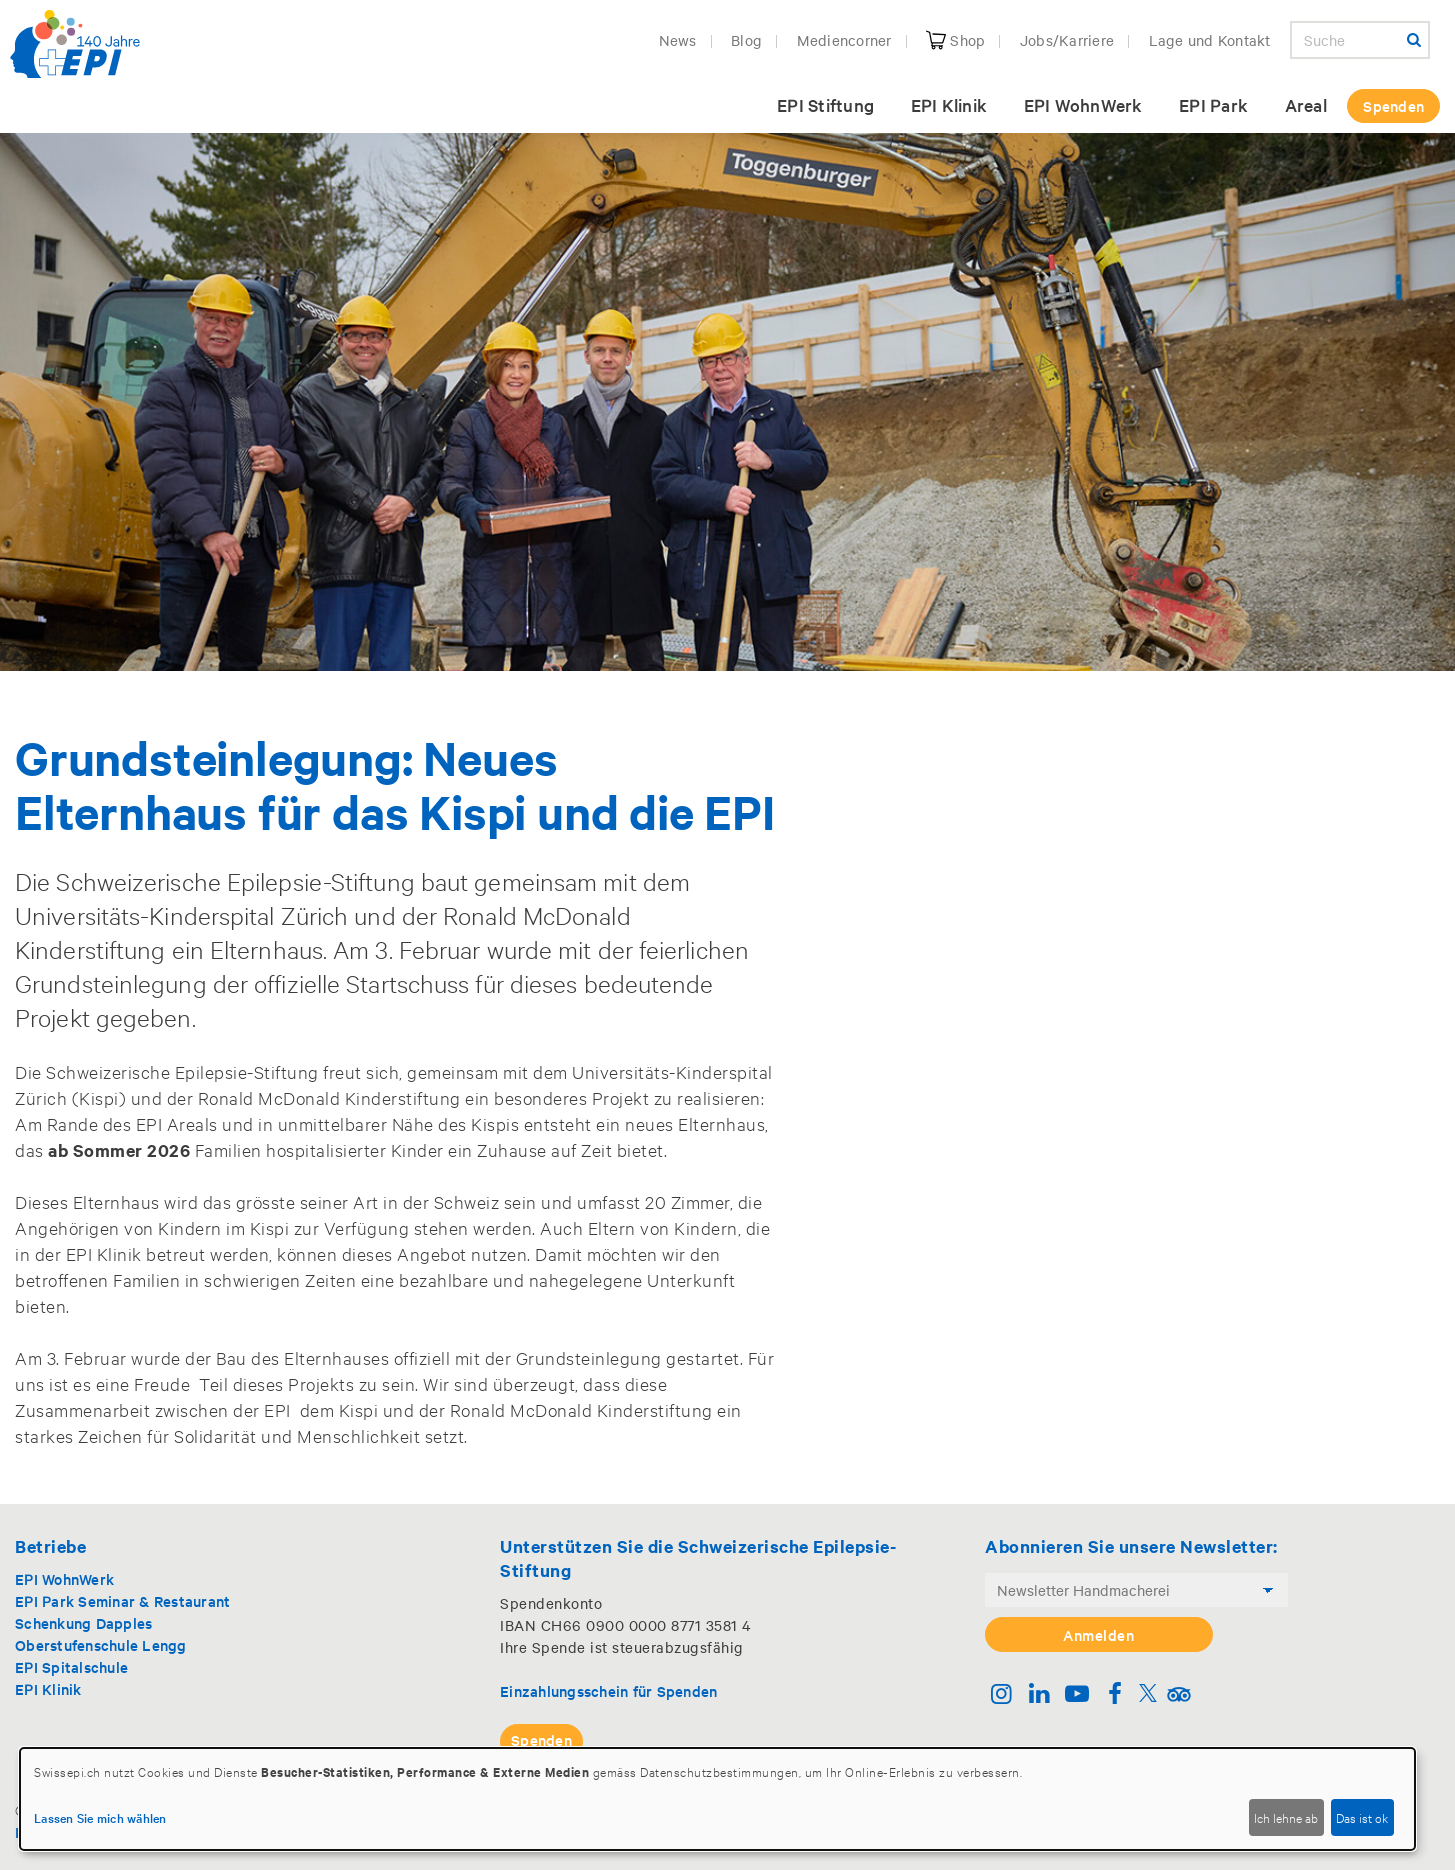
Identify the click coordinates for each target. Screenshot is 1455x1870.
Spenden (1393, 105)
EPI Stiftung (825, 104)
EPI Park (1213, 104)
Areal (1306, 104)
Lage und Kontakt (1210, 40)
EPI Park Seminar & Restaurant (122, 1600)
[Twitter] (1148, 1695)
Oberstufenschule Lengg (101, 1644)
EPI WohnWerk (1083, 104)
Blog (746, 40)
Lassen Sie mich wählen (100, 1817)
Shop (955, 40)
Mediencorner (844, 40)
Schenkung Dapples (83, 1622)
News (678, 40)
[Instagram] (1001, 1695)
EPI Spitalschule (71, 1666)
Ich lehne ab (1286, 1817)
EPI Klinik (949, 104)
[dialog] (717, 1799)
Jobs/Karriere (1067, 40)
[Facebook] (1114, 1695)
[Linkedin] (1039, 1695)
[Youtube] (1077, 1695)
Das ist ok (1362, 1817)
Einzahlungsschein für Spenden (608, 1690)
